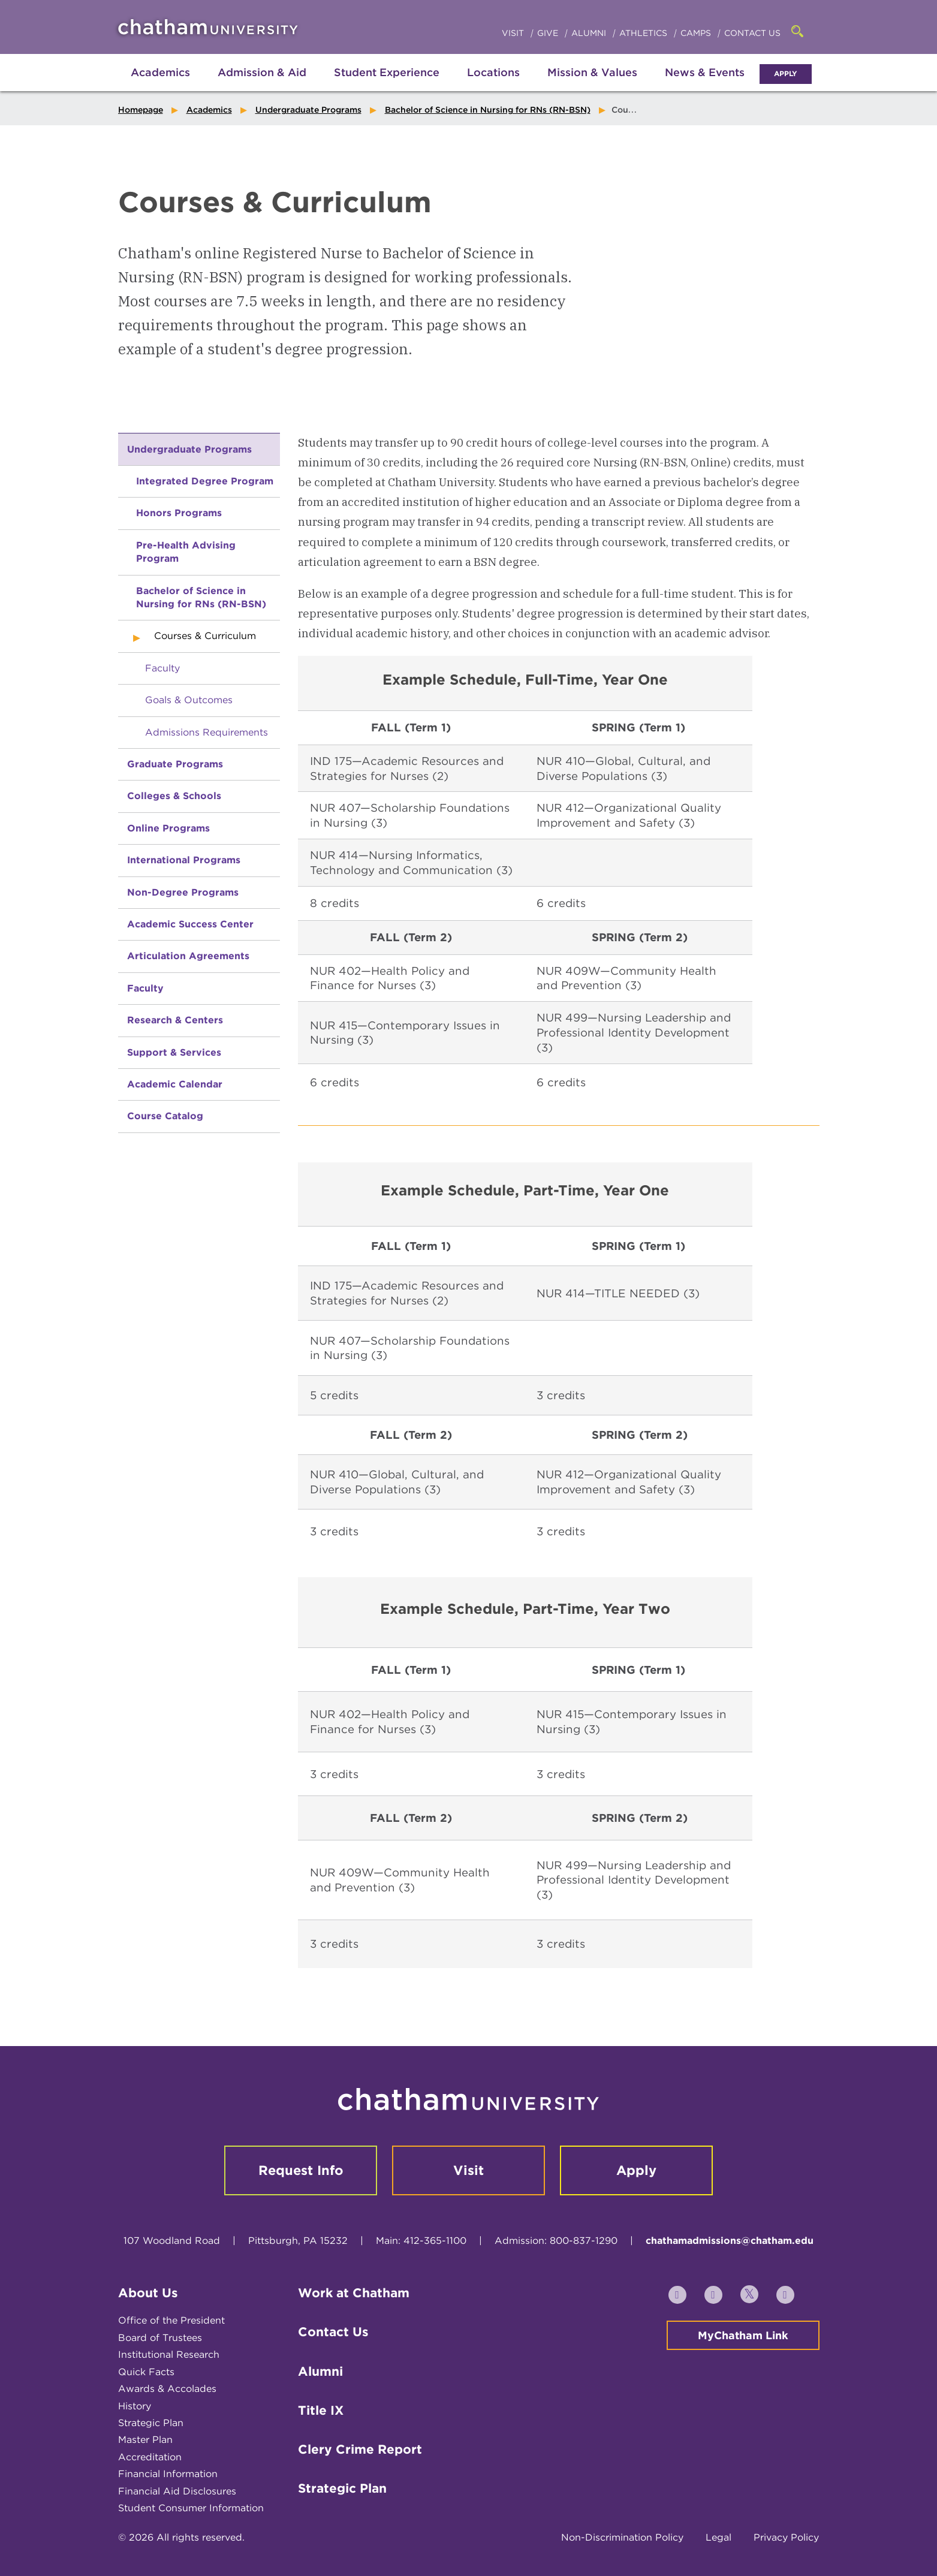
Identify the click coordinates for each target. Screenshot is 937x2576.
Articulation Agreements (188, 956)
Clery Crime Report (360, 2449)
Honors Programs (179, 513)
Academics (160, 72)
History (134, 2406)
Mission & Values (592, 72)
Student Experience (386, 72)
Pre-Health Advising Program (186, 552)
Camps (696, 33)
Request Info (301, 2170)
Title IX (321, 2410)
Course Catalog (165, 1116)
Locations (493, 72)
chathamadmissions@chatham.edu (730, 2240)
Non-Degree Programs (183, 892)
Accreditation (150, 2457)
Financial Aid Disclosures (177, 2491)
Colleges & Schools (174, 796)
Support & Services (174, 1052)
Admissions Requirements (206, 732)
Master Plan (145, 2439)
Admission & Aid (262, 72)
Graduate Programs (175, 764)
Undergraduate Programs (308, 110)
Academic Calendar (174, 1084)
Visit (514, 33)
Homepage (140, 110)
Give (549, 33)
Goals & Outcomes (189, 700)
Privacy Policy (786, 2537)
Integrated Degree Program (204, 481)
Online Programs (168, 828)
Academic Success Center (190, 924)
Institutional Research (168, 2354)
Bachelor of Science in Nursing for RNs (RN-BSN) (487, 110)
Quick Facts (146, 2372)
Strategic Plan (150, 2423)
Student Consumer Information (191, 2508)
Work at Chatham (353, 2292)
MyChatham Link (743, 2335)
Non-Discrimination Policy (622, 2537)
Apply (785, 73)
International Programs (183, 860)
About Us (148, 2292)
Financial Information (168, 2473)
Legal (718, 2537)
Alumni (589, 33)
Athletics (644, 33)
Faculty (162, 668)
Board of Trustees (160, 2337)
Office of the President (171, 2320)
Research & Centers (175, 1020)
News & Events (705, 72)
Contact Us (752, 33)
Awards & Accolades (167, 2388)
